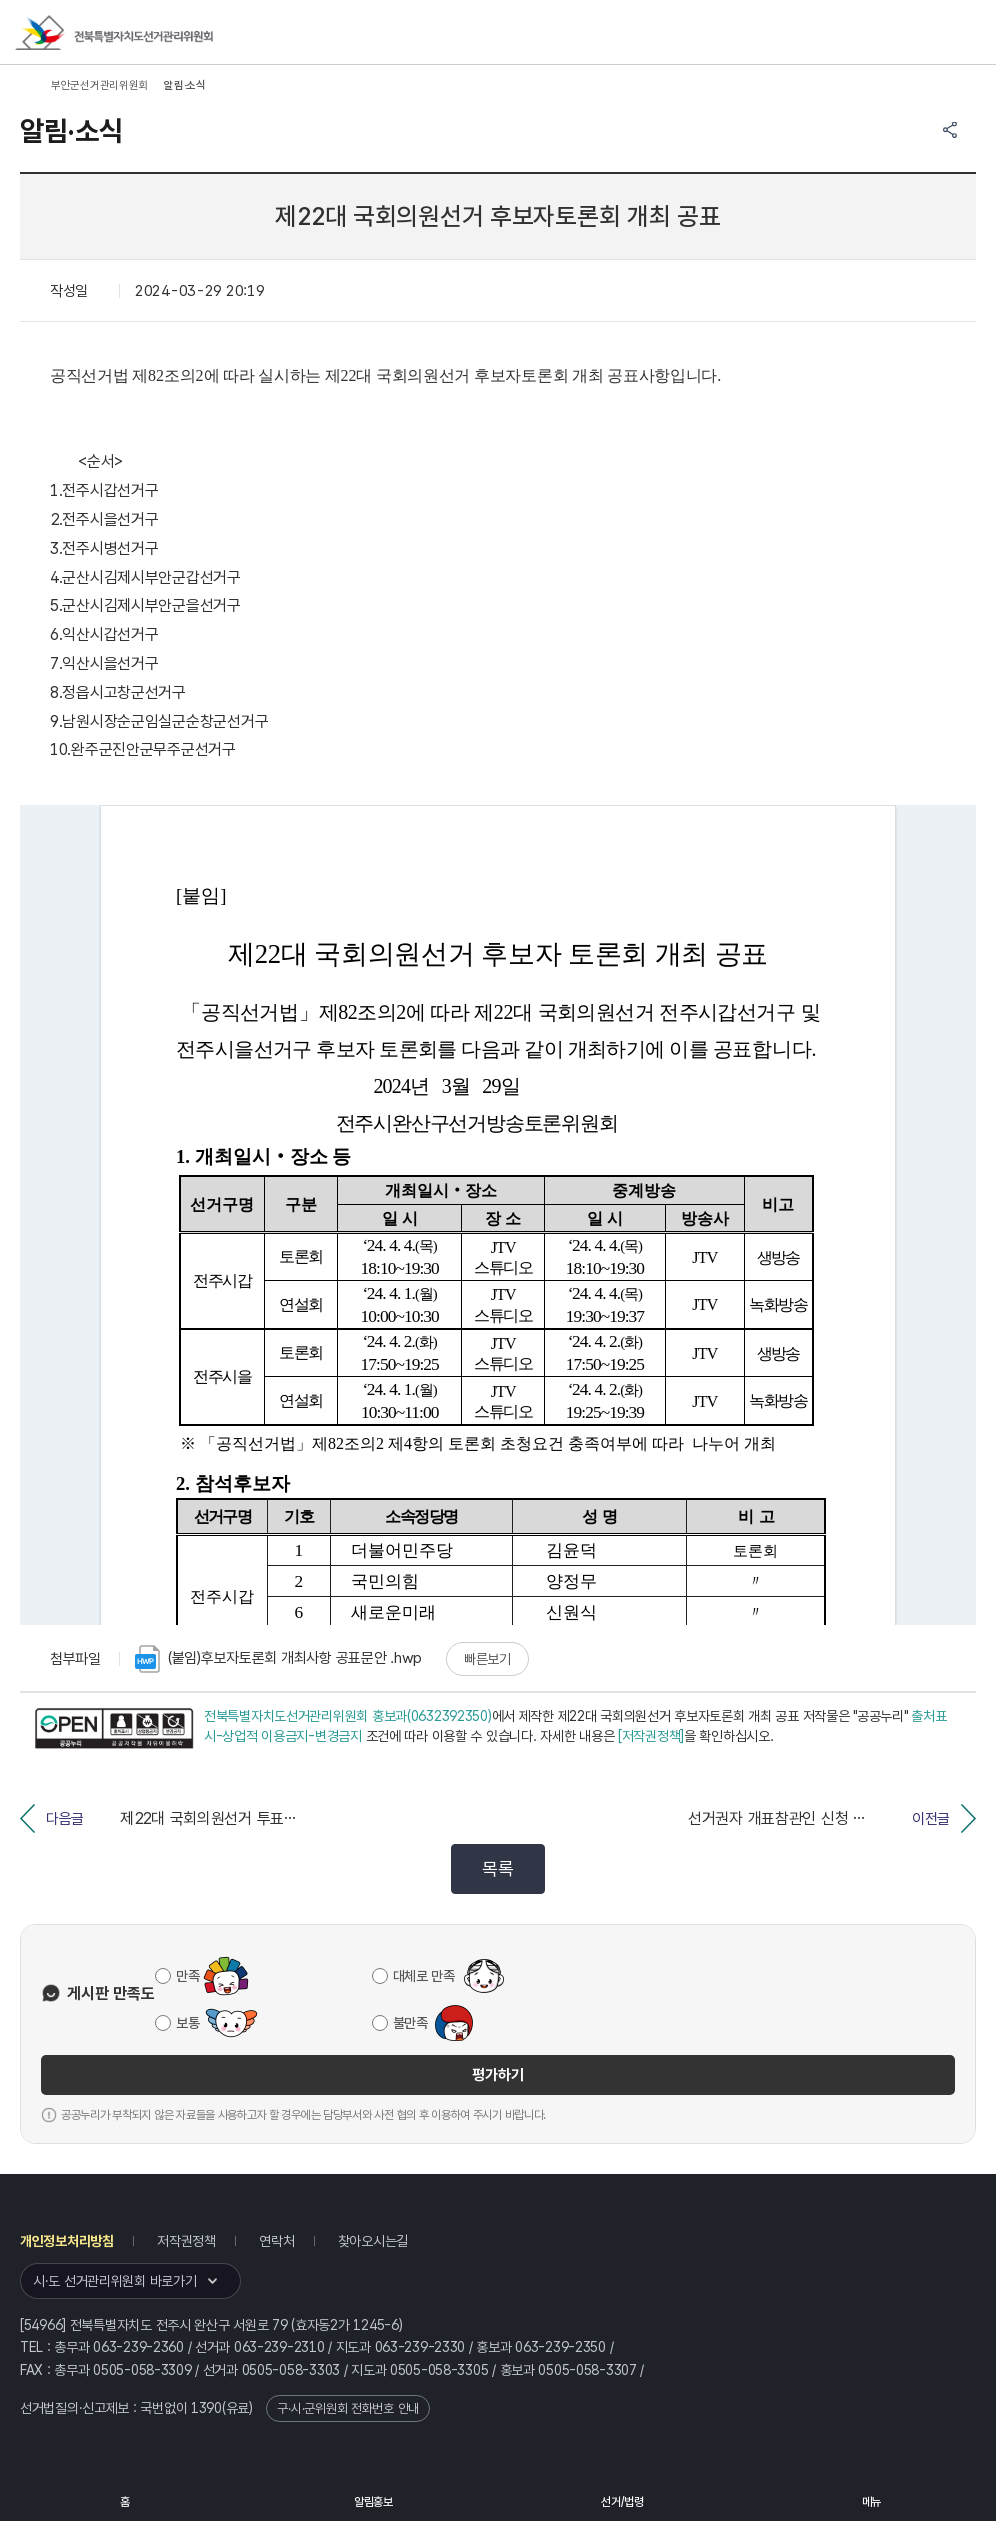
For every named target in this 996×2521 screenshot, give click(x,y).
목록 (497, 1868)
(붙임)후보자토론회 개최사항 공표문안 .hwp (278, 1659)
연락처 (276, 2241)
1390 (206, 2408)
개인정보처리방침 (67, 2241)
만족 (187, 1976)
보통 (187, 2023)
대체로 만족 (424, 1976)
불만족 (410, 2023)
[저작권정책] (651, 1736)
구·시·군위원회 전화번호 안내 (348, 2408)
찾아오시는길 (373, 2241)
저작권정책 (186, 2241)
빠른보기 (487, 1659)
